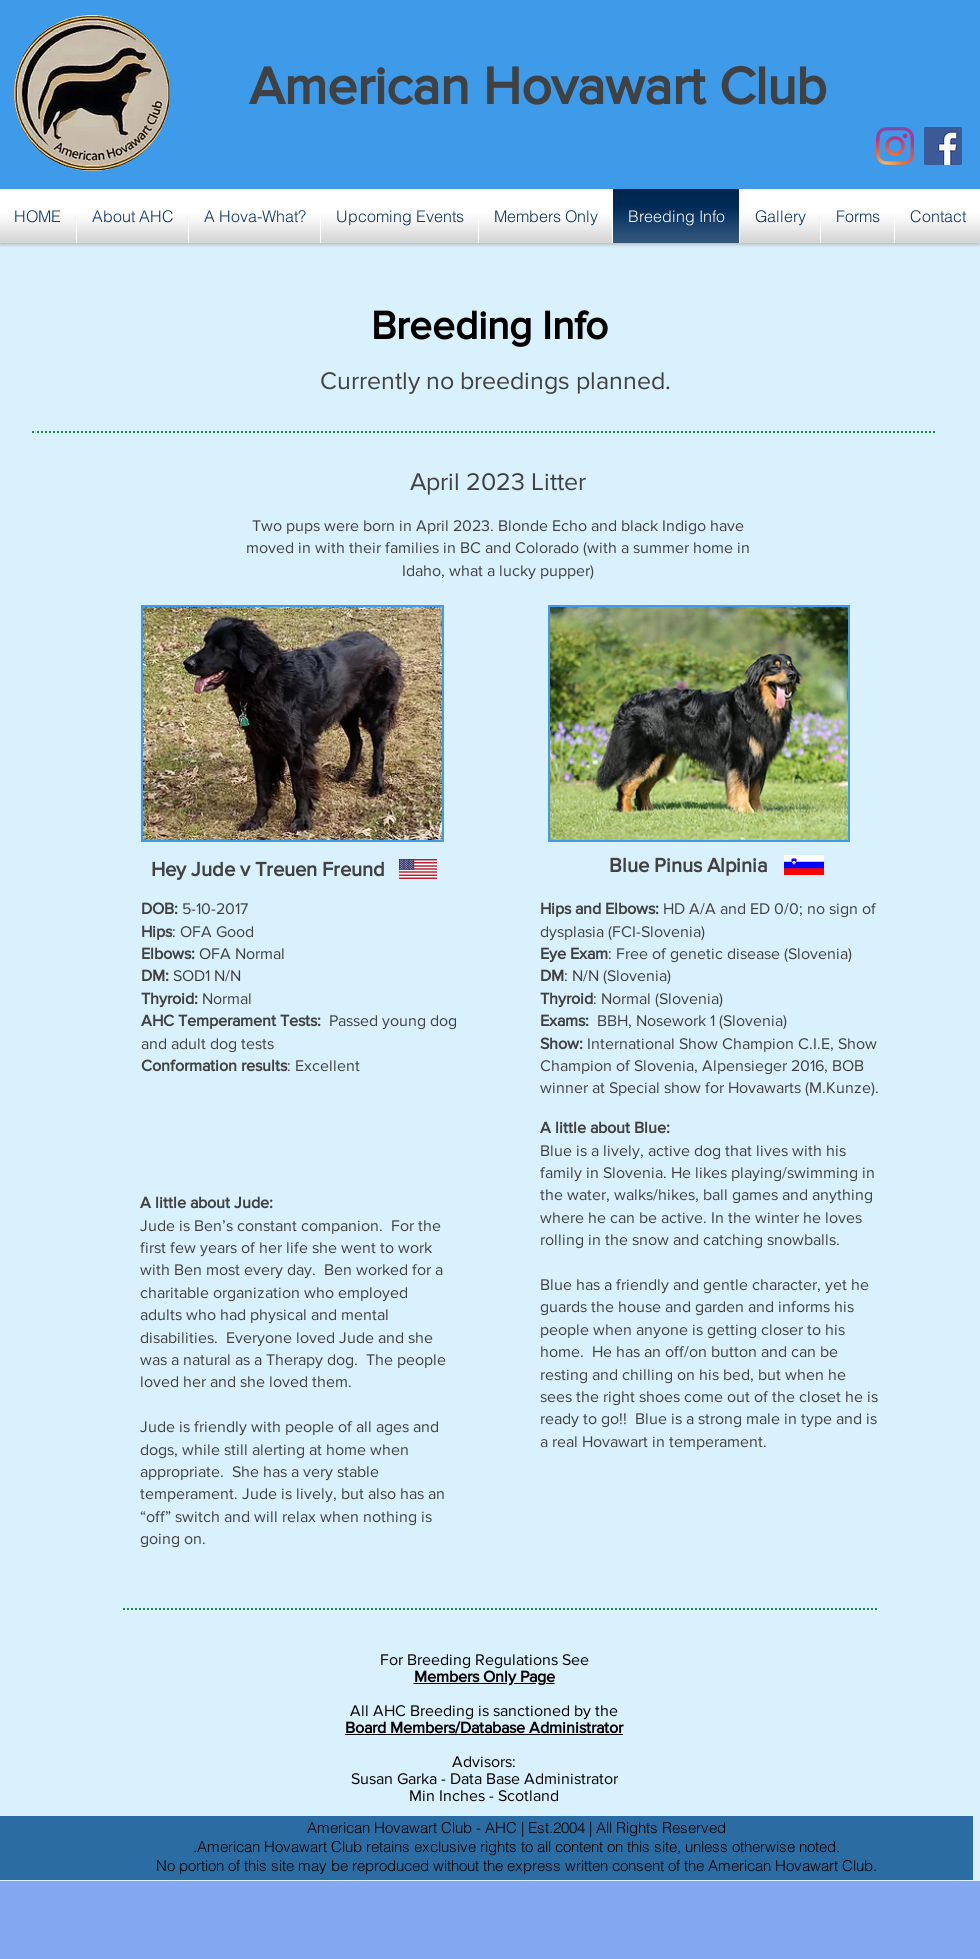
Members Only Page (484, 1676)
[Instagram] (895, 146)
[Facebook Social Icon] (943, 146)
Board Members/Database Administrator (484, 1727)
